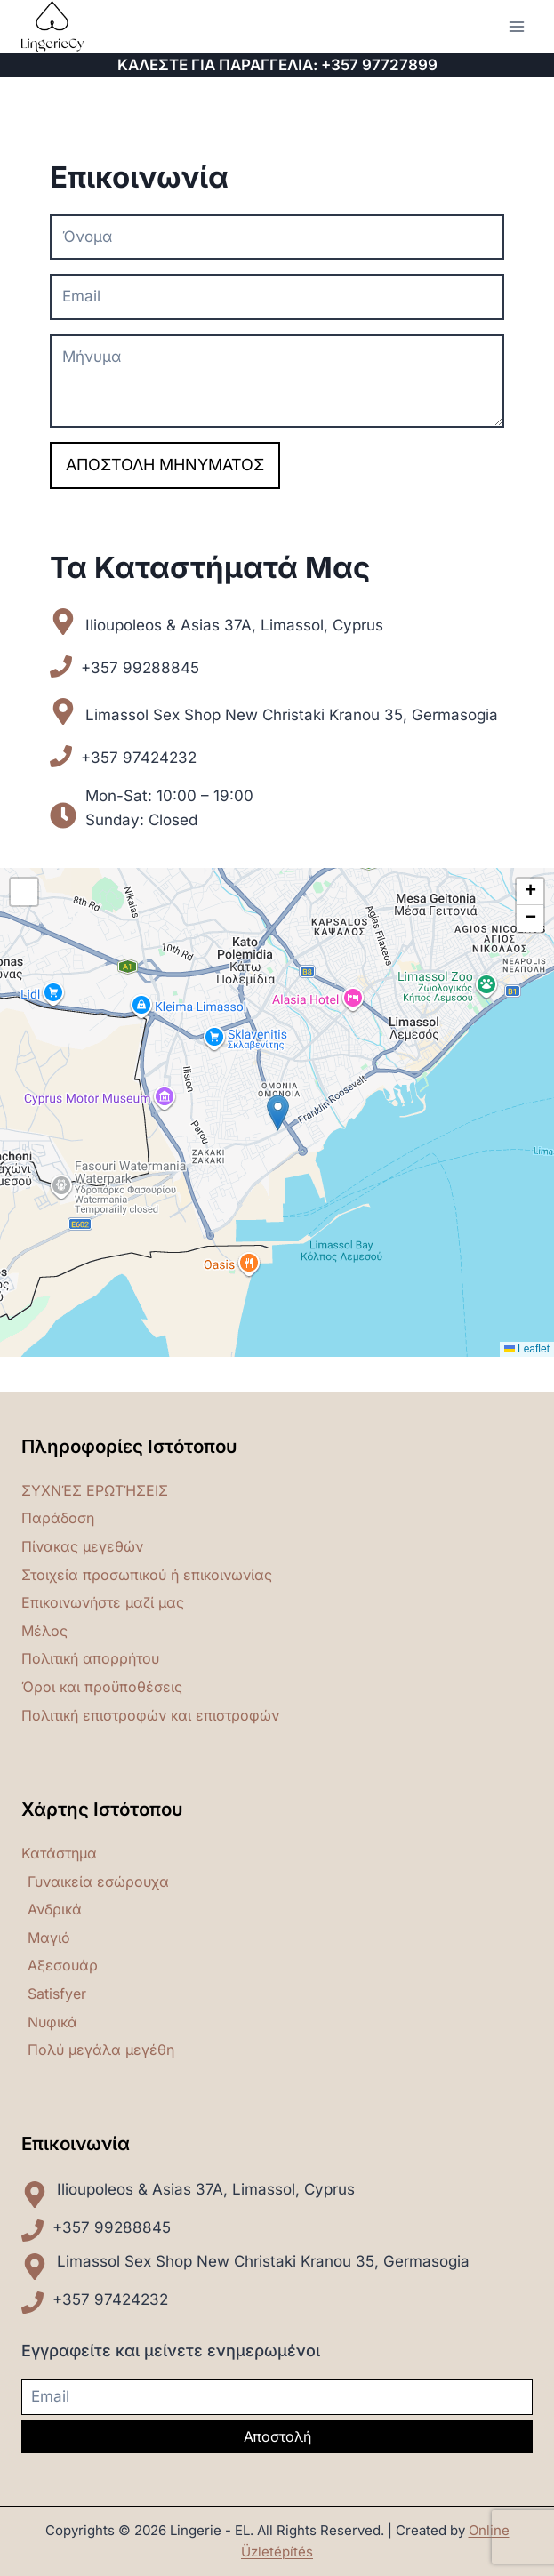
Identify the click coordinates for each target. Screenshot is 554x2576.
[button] (278, 1113)
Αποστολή (277, 2436)
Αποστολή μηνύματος (165, 464)
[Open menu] (516, 26)
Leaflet (527, 1349)
